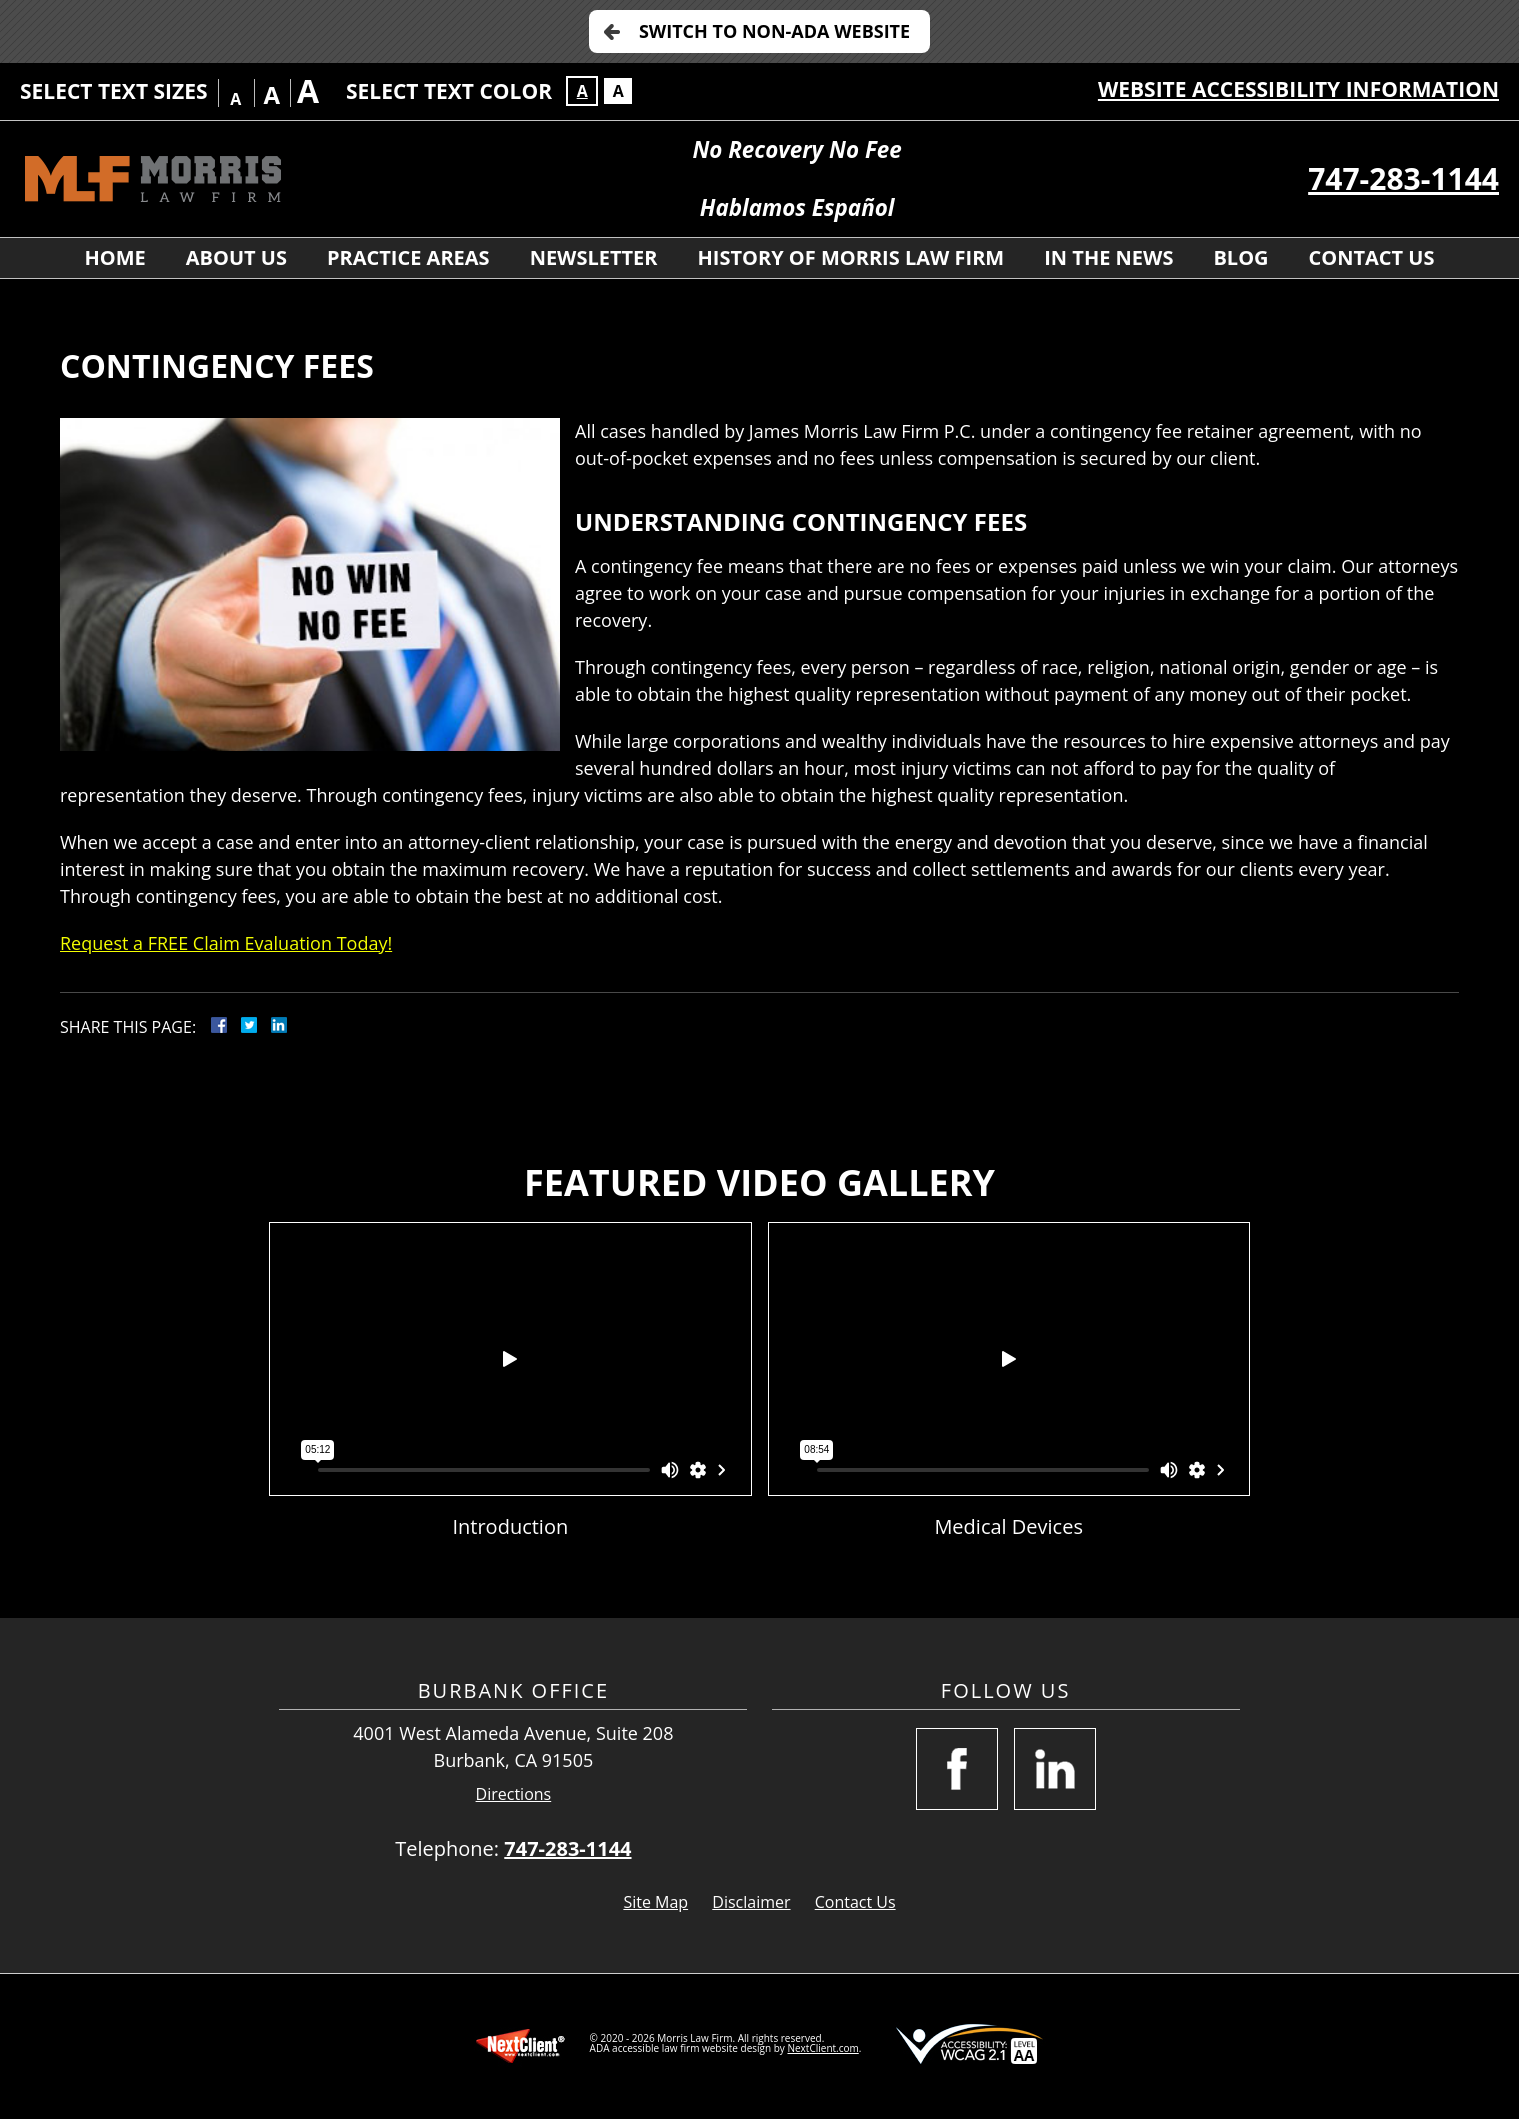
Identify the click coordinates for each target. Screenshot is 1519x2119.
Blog (1240, 257)
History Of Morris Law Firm (851, 257)
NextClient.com (822, 2048)
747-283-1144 (1403, 178)
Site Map (655, 1902)
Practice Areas (408, 257)
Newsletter (594, 257)
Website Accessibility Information (1298, 89)
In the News (1108, 257)
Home (114, 257)
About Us (236, 257)
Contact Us (1372, 257)
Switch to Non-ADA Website (774, 31)
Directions (514, 1794)
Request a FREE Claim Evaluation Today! (226, 943)
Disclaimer (751, 1902)
